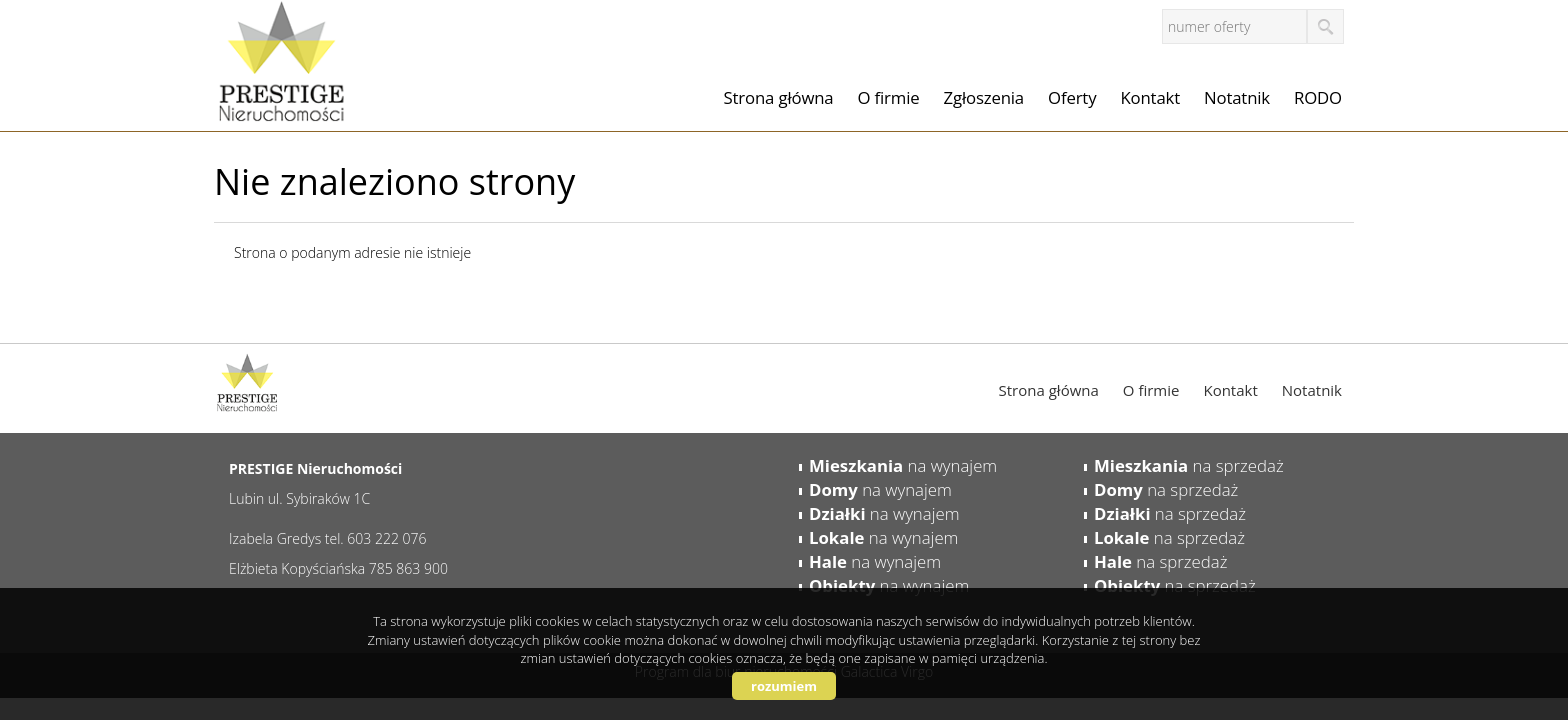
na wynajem (903, 465)
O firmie (889, 97)
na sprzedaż (1189, 465)
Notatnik (1237, 97)
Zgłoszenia (984, 97)
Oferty (1072, 97)
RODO (1318, 97)
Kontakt (1150, 97)
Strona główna (779, 97)
